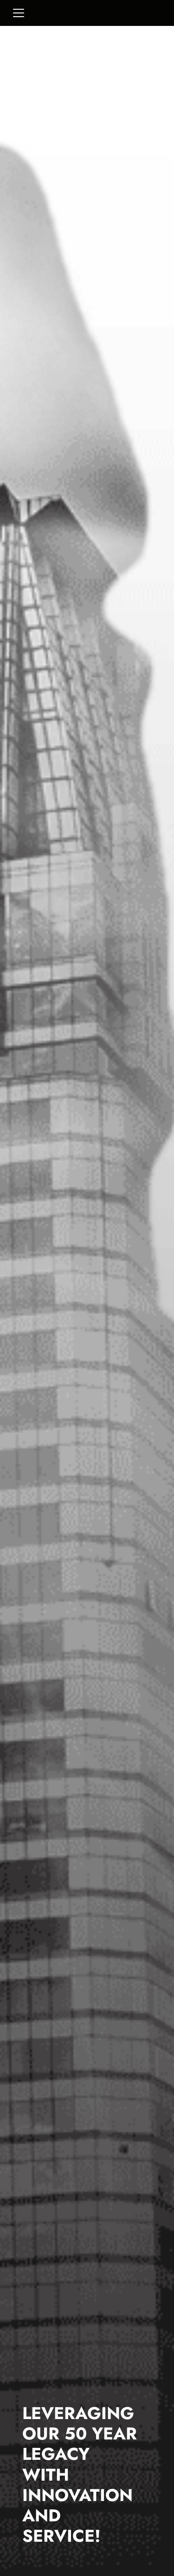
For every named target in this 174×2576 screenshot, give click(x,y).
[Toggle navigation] (19, 13)
